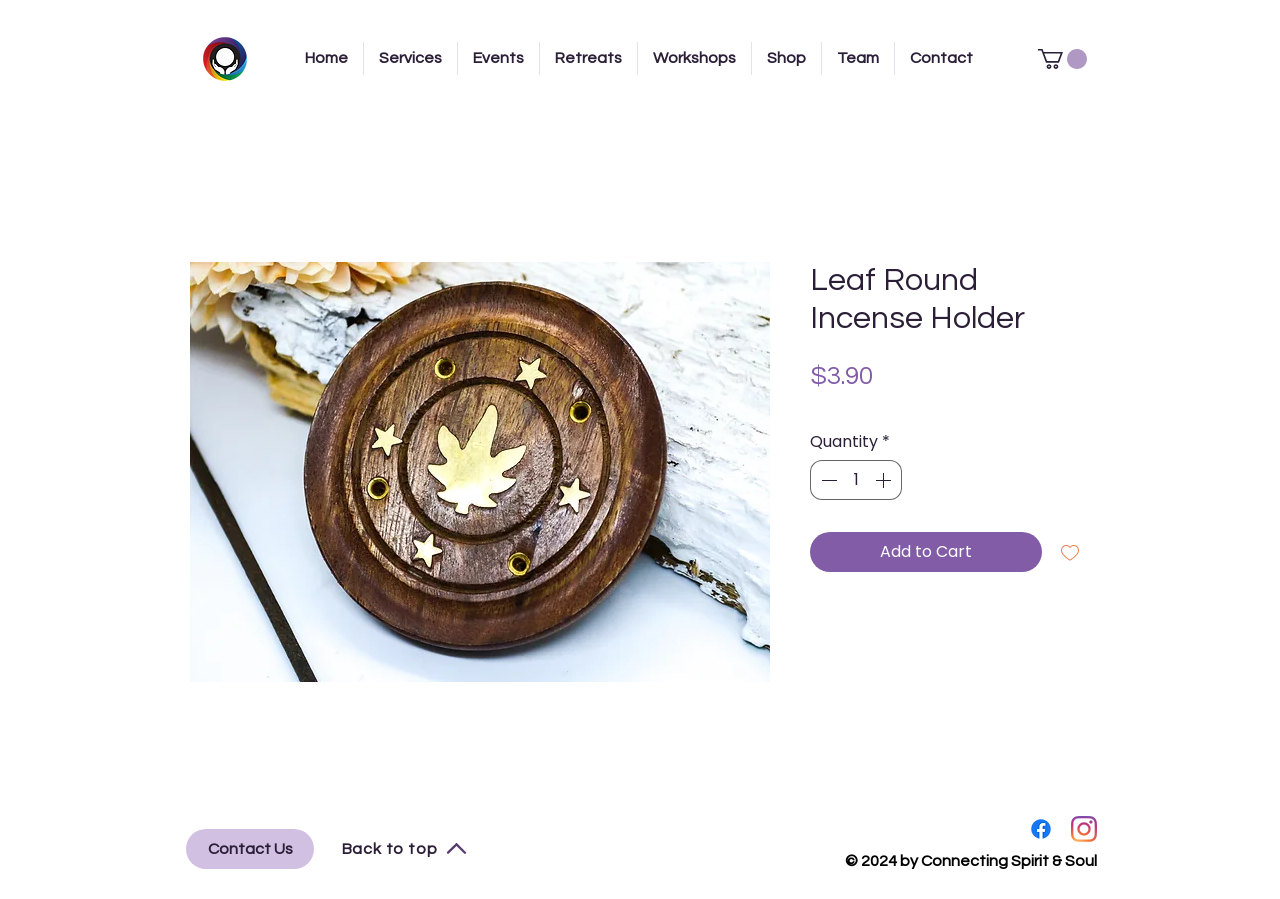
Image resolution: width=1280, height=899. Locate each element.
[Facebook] (1041, 829)
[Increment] (885, 480)
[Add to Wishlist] (1070, 552)
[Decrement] (827, 480)
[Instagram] (1084, 829)
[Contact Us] (250, 849)
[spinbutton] (856, 480)
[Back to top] (405, 849)
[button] (1062, 59)
